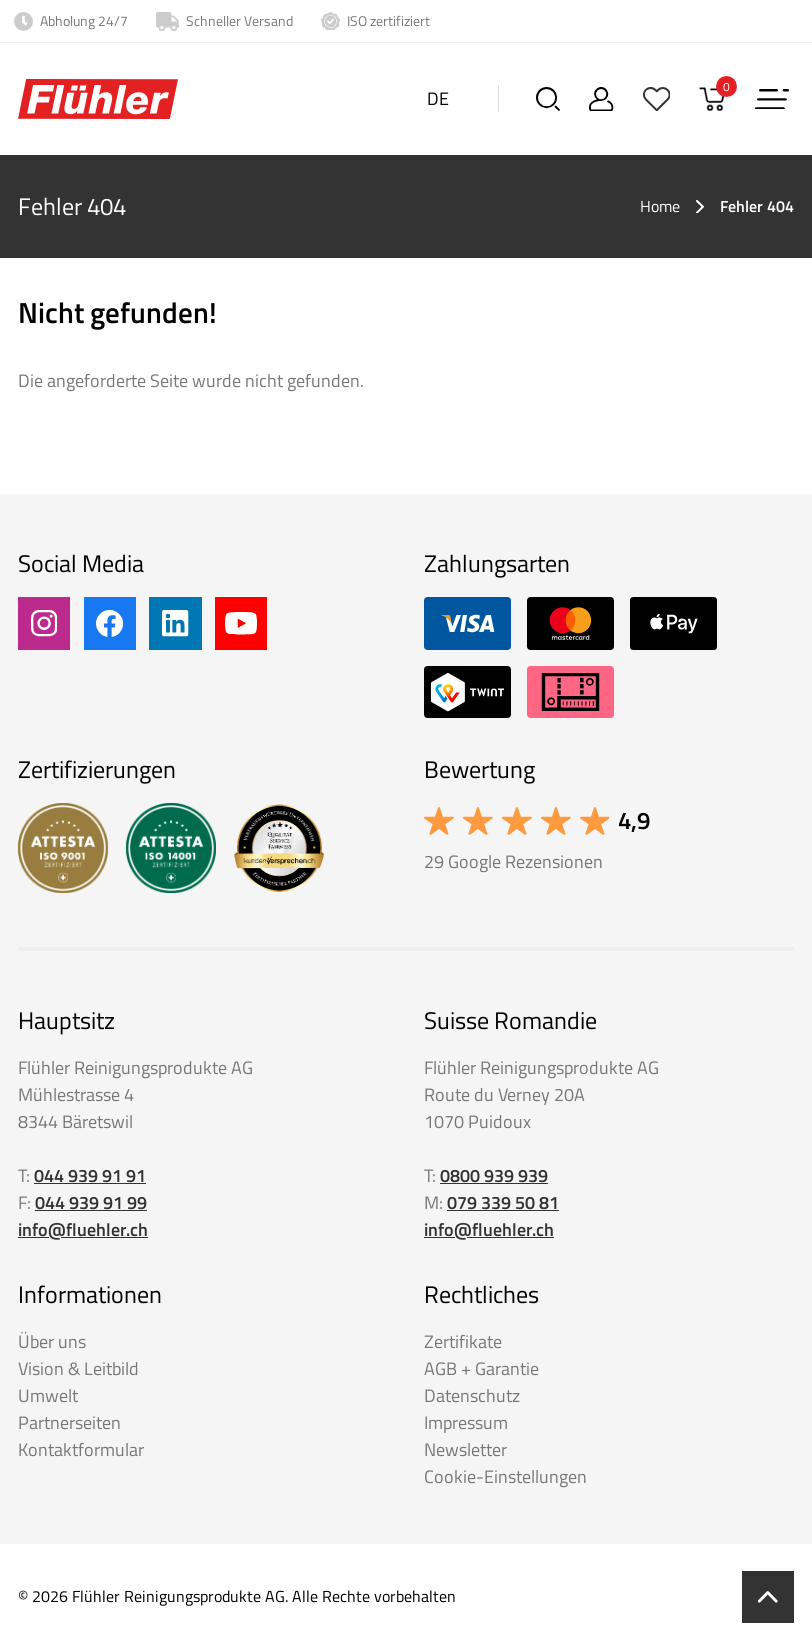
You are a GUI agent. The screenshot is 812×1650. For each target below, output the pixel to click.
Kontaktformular (81, 1449)
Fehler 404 (757, 206)
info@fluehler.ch (83, 1229)
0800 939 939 (494, 1175)
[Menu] (771, 99)
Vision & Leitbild (78, 1368)
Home (660, 206)
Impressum (466, 1422)
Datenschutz (472, 1395)
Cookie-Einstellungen (505, 1476)
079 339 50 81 (503, 1202)
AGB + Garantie (481, 1368)
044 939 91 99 (91, 1202)
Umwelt (48, 1395)
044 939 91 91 (90, 1175)
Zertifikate (463, 1341)
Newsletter (465, 1449)
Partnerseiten (69, 1422)
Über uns (52, 1341)
